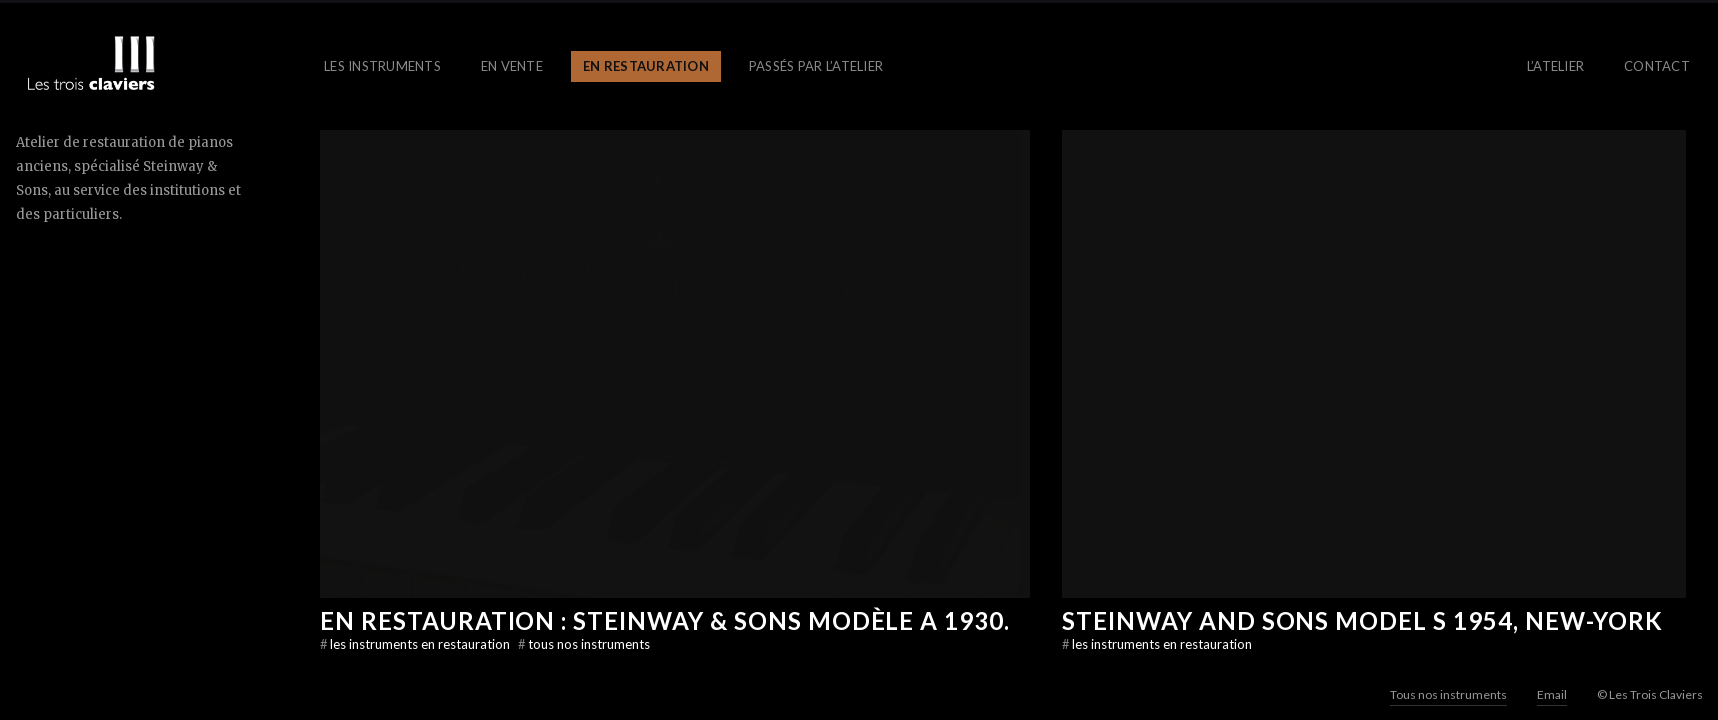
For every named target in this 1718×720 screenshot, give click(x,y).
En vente (512, 66)
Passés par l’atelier (816, 66)
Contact (1657, 66)
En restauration (646, 66)
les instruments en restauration (416, 644)
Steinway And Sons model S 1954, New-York (1362, 620)
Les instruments (382, 66)
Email (1552, 694)
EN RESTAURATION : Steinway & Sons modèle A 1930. (665, 620)
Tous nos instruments (584, 644)
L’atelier (1555, 66)
